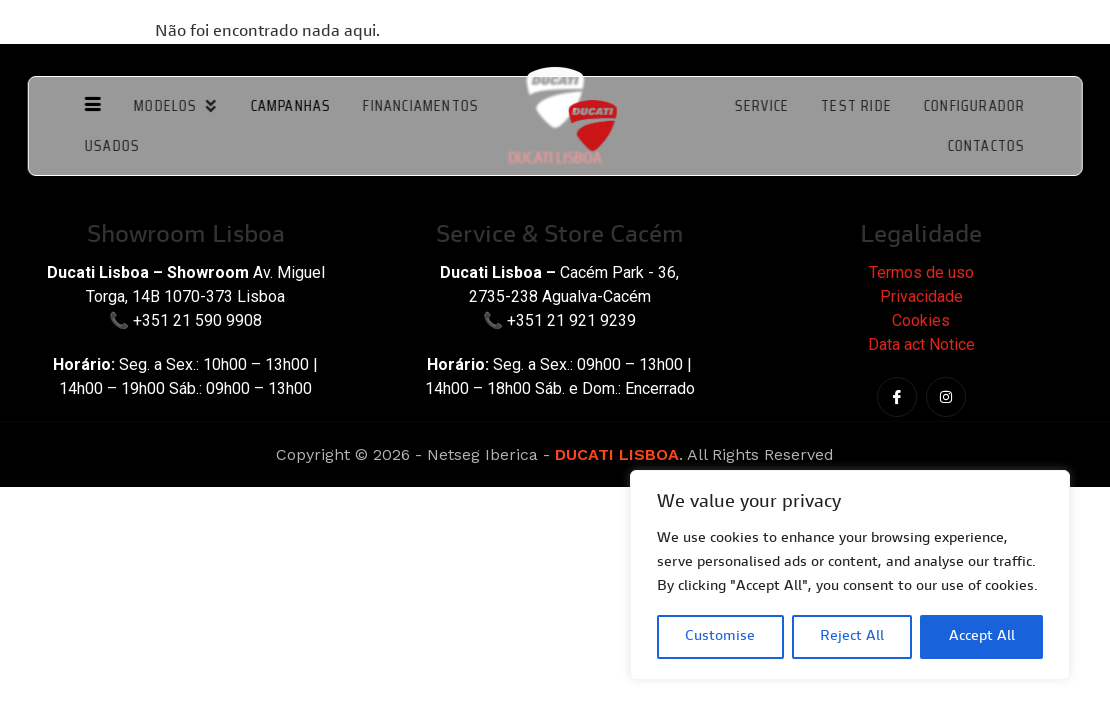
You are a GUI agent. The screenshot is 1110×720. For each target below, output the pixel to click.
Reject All (852, 637)
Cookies (921, 320)
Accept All (982, 637)
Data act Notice (921, 344)
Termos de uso (921, 272)
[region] (850, 575)
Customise (720, 637)
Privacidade (921, 296)
